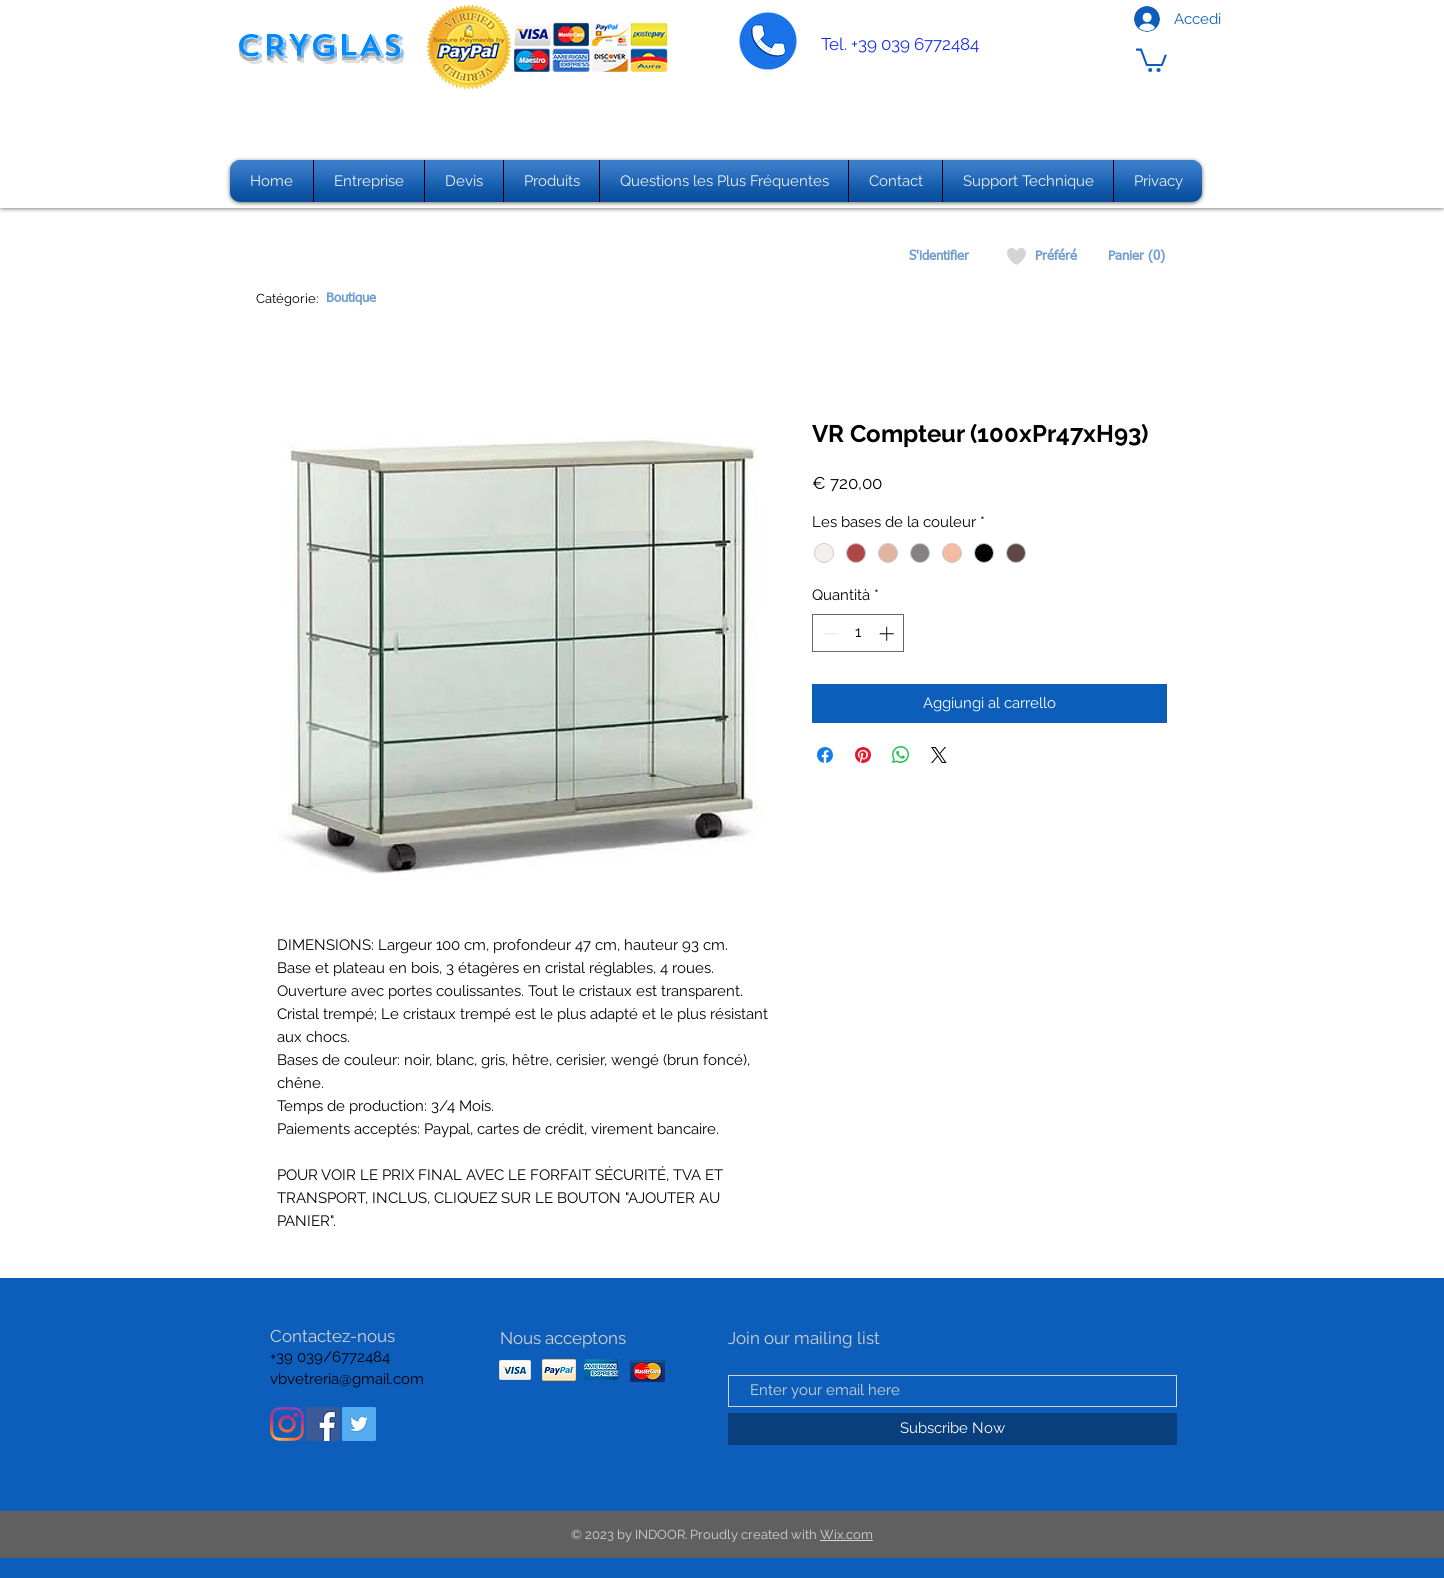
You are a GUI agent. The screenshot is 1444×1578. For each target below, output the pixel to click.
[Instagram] (287, 1424)
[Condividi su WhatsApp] (901, 755)
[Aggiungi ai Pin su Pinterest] (863, 755)
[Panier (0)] (1136, 257)
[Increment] (888, 633)
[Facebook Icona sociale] (323, 1424)
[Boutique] (350, 299)
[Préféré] (1055, 257)
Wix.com (846, 1534)
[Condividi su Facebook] (825, 755)
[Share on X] (939, 755)
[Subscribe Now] (952, 1429)
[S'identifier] (939, 257)
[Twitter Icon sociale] (359, 1424)
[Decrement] (828, 633)
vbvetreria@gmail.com (347, 1379)
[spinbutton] (858, 633)
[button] (1151, 59)
